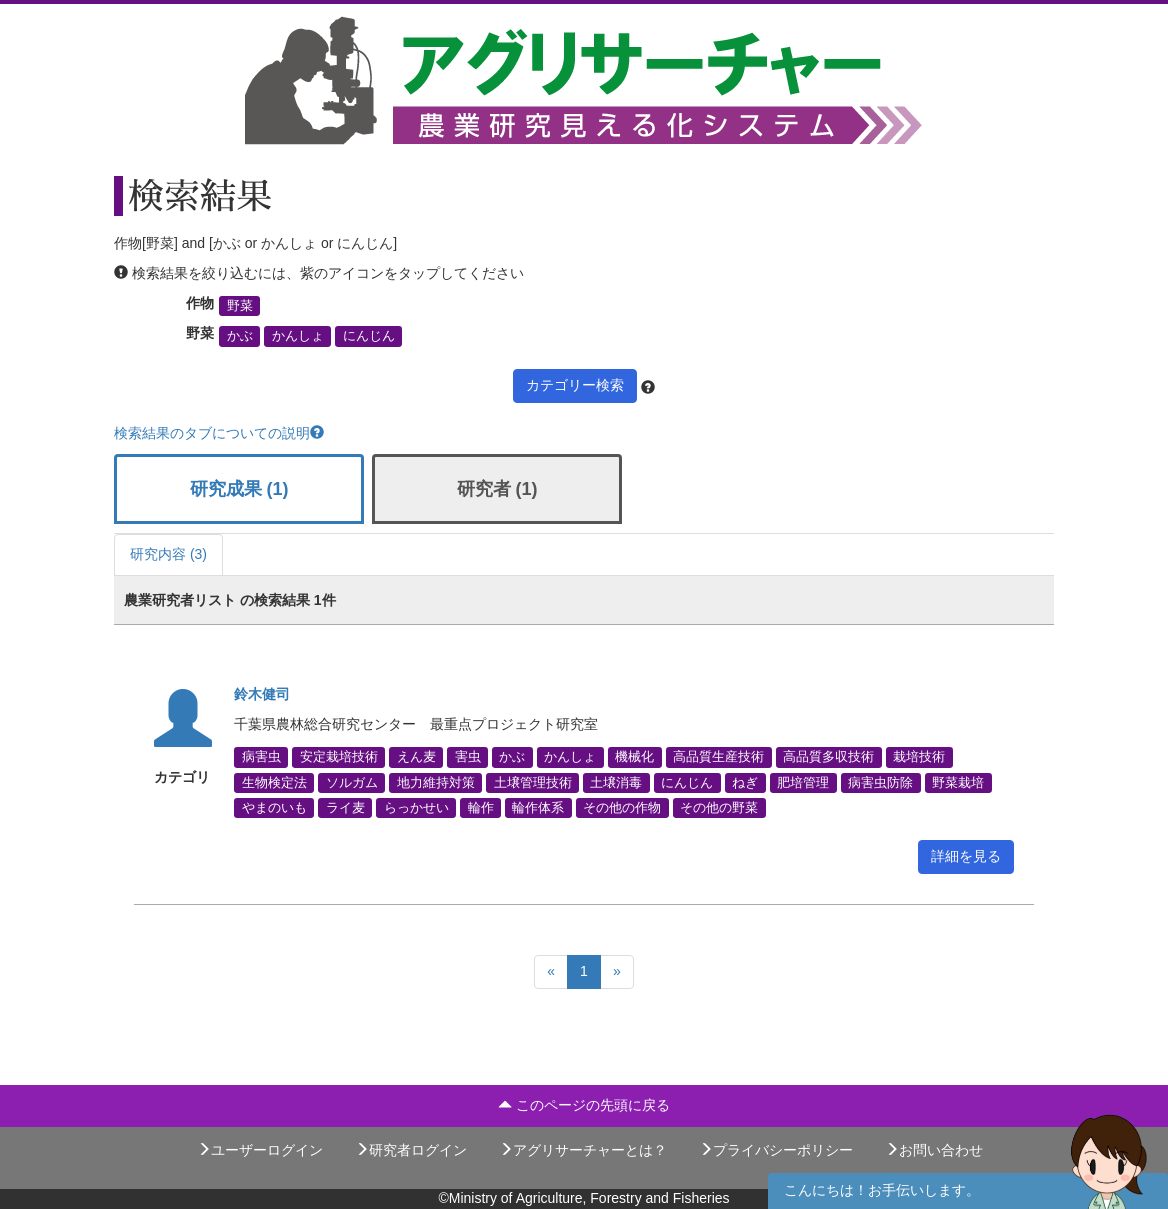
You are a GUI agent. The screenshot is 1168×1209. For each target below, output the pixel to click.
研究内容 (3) (168, 554)
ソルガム (352, 782)
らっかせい (416, 807)
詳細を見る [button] (966, 856)
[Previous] (551, 972)
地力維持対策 (436, 782)
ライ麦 (345, 807)
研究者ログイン (411, 1150)
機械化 (634, 757)
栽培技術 (919, 757)
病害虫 (261, 757)
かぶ (240, 336)
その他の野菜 (719, 807)
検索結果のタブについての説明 (219, 433)
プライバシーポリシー (776, 1150)
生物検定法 (274, 782)
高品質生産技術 (718, 757)
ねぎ (745, 782)
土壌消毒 (616, 782)
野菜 (240, 306)
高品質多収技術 (828, 757)
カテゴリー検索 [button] (575, 385)
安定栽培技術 (339, 757)
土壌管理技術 (533, 782)
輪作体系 (538, 807)
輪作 (481, 807)
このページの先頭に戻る (584, 1105)
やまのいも (274, 807)
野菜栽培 (958, 782)
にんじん (369, 336)
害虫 (468, 757)
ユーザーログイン (260, 1150)
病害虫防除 (880, 782)
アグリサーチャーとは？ (583, 1150)
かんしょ (298, 336)
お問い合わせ (934, 1150)
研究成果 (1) (239, 489)
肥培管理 (803, 782)
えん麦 (416, 757)
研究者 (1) (497, 489)
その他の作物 (622, 807)
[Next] (617, 972)
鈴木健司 (262, 694)
